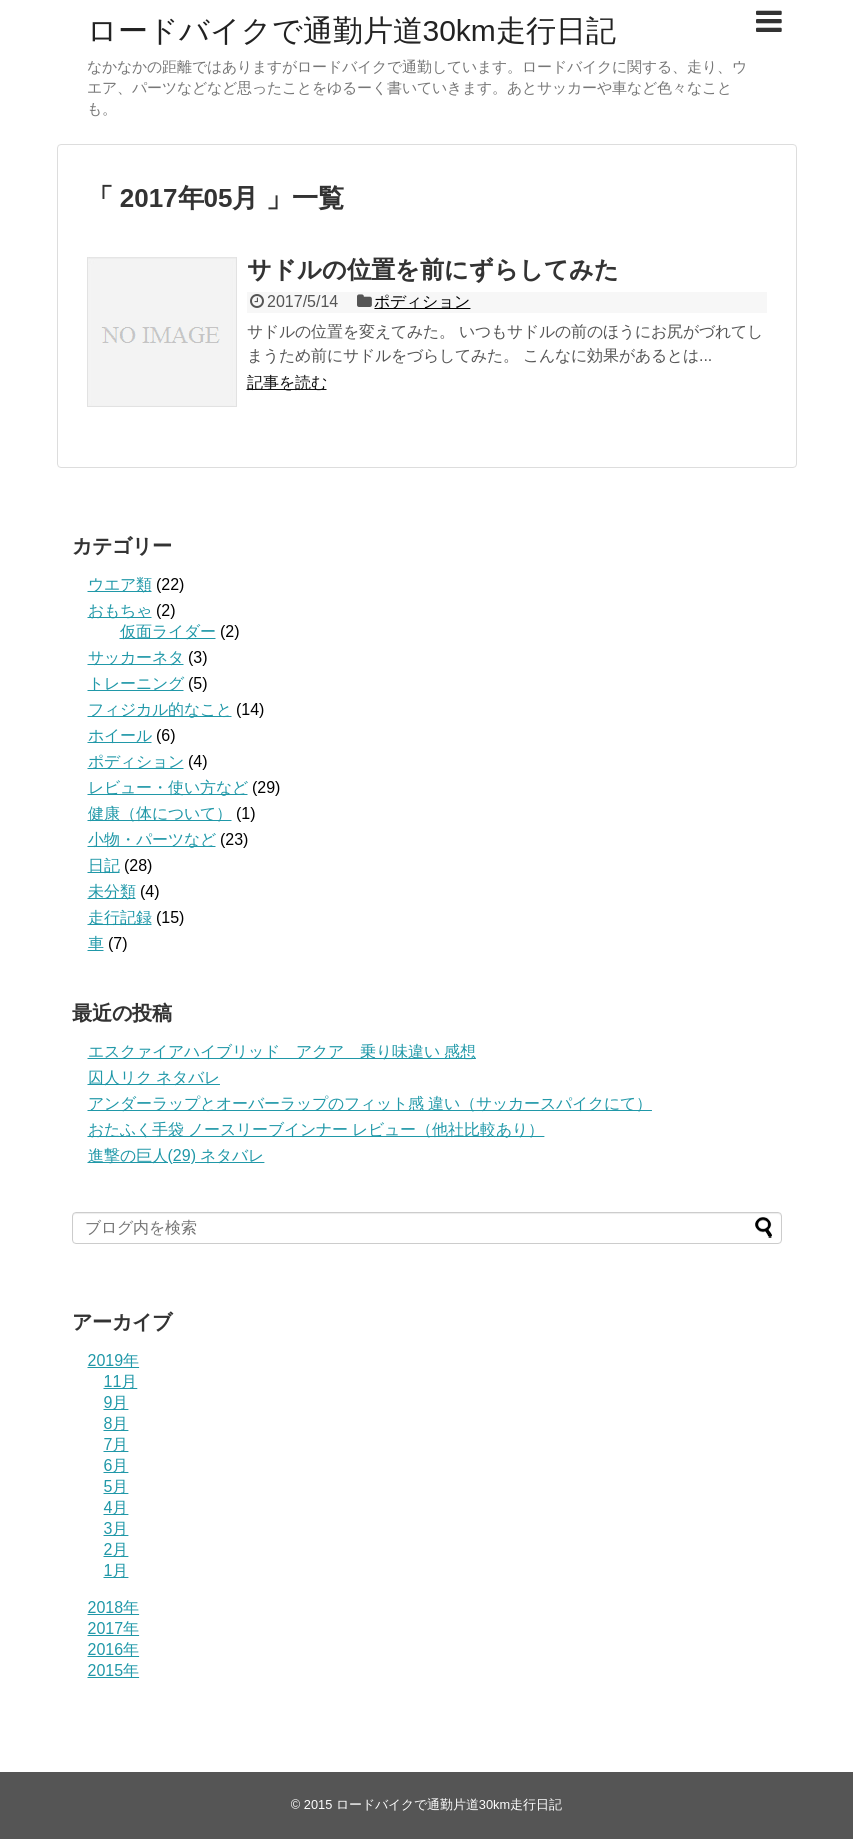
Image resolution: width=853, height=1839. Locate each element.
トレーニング (136, 683)
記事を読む (287, 382)
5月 (116, 1486)
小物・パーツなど (152, 839)
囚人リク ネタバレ (154, 1077)
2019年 (114, 1360)
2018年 (114, 1607)
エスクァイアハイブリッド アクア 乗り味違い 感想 (282, 1051)
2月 (116, 1549)
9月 (116, 1402)
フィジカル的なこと (160, 709)
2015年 (114, 1670)
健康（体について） (160, 813)
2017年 (114, 1628)
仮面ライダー (168, 631)
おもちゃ (120, 610)
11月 (121, 1381)
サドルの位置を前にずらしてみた (433, 269)
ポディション (422, 301)
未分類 (112, 891)
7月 (116, 1444)
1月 (116, 1570)
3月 (116, 1528)
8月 (116, 1423)
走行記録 (120, 917)
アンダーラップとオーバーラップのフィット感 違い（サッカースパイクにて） (370, 1103)
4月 (116, 1507)
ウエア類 (120, 584)
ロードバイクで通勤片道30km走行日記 (351, 30)
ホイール (120, 735)
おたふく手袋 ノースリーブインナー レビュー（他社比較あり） (316, 1129)
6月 (116, 1465)
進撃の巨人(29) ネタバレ (176, 1155)
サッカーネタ (136, 657)
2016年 (114, 1649)
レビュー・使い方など (168, 787)
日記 (104, 865)
